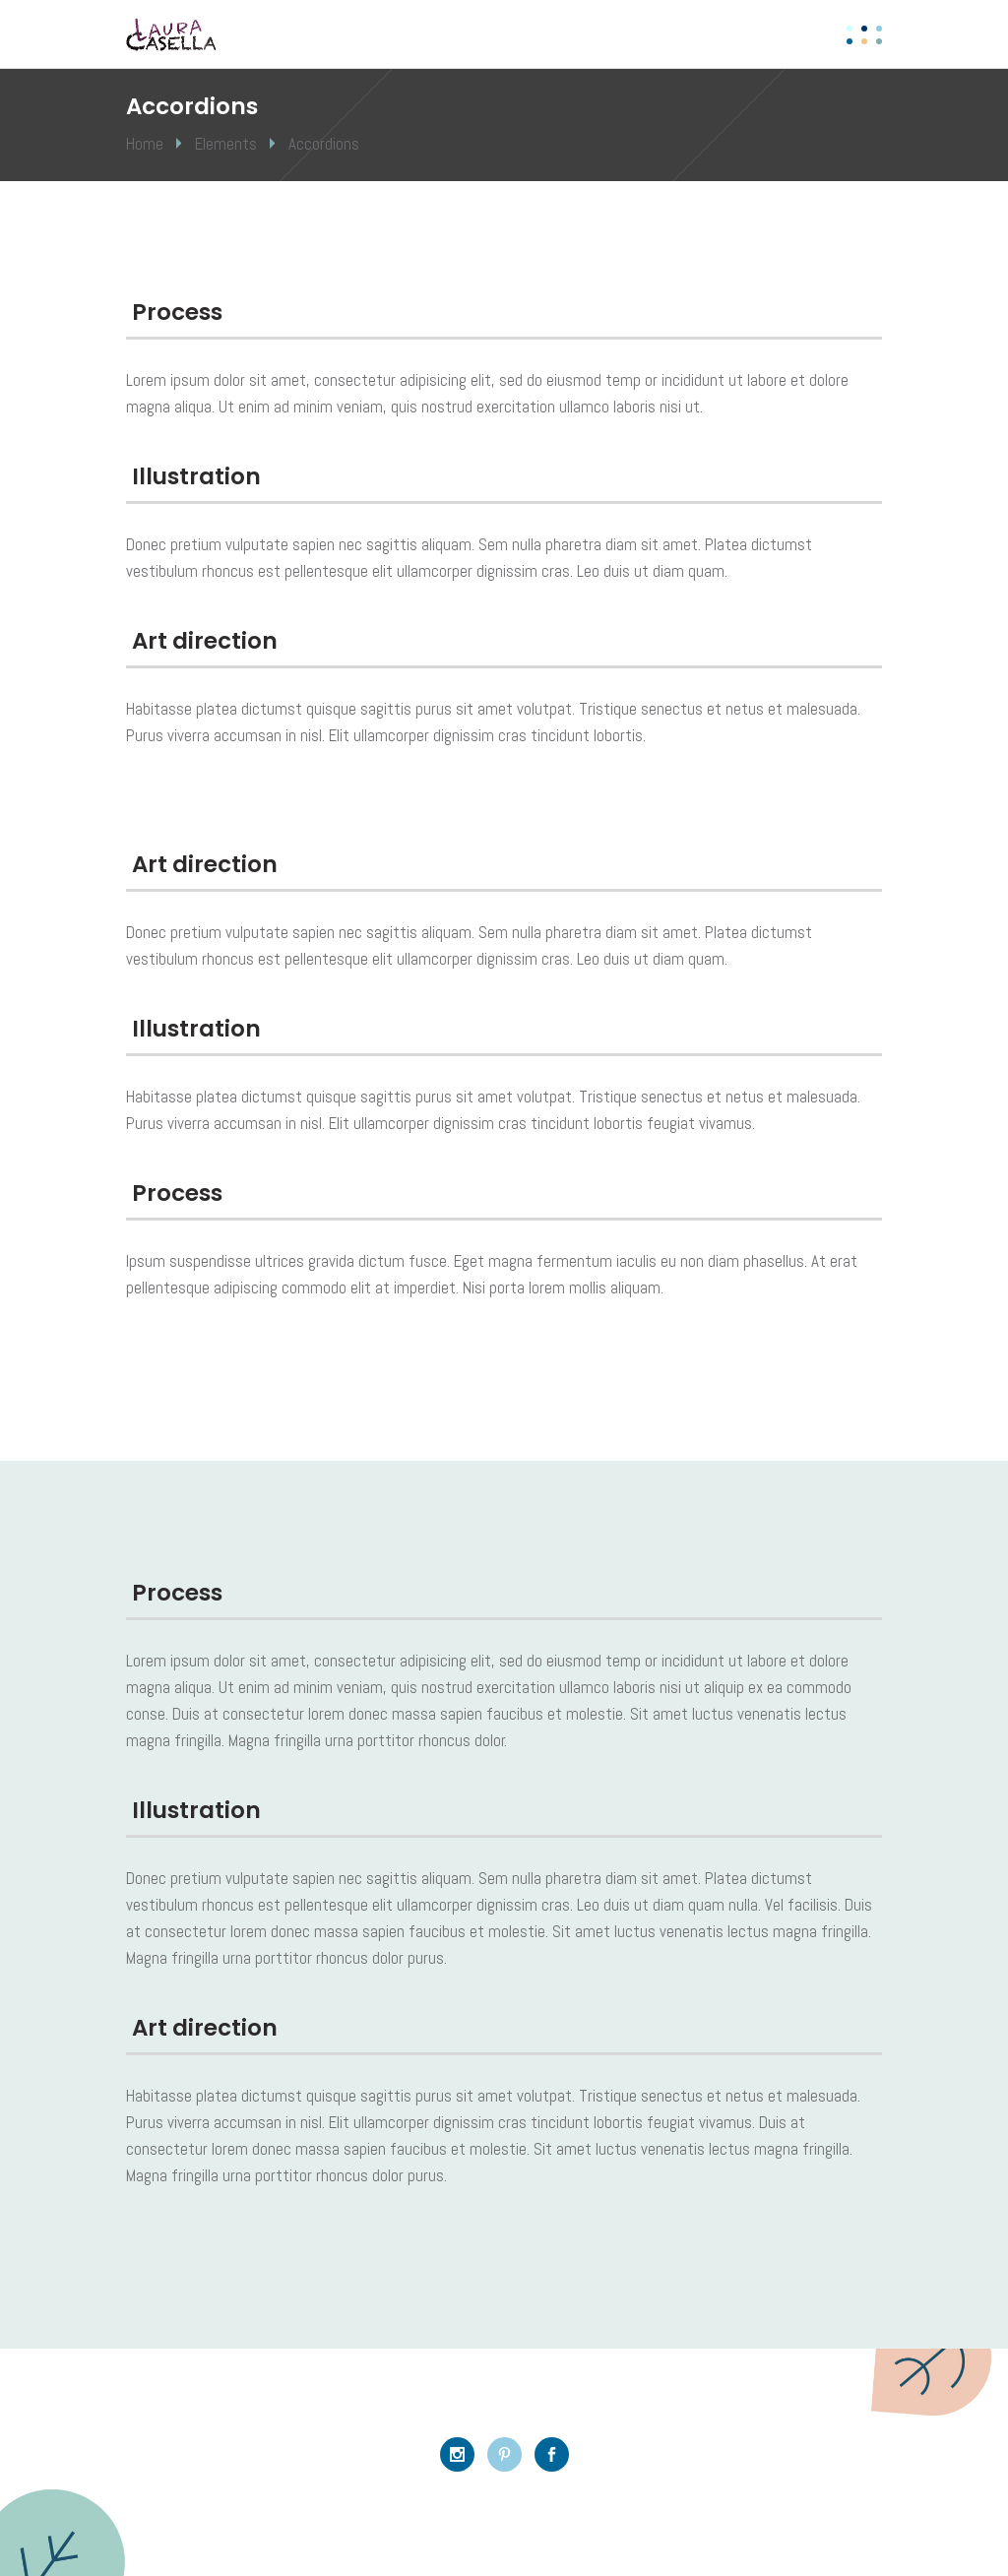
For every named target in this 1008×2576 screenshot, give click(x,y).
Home (144, 144)
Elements (226, 144)
